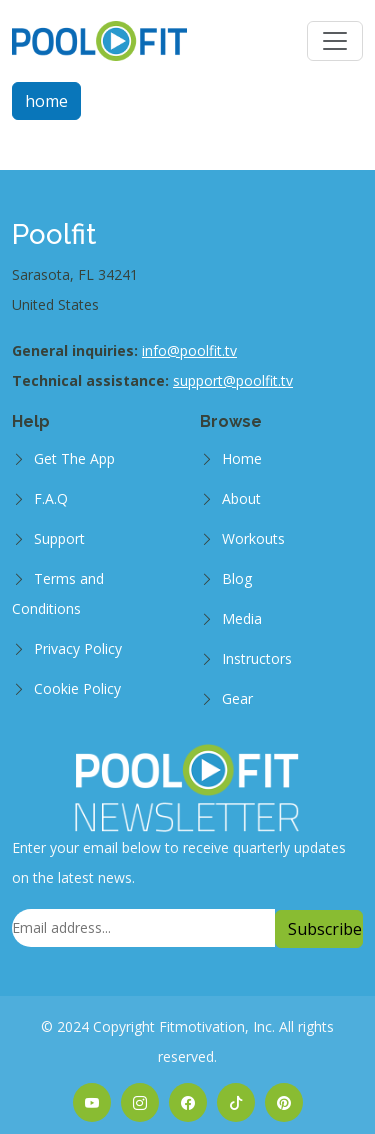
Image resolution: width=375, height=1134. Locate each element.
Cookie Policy (77, 688)
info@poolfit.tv (189, 350)
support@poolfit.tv (233, 380)
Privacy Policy (78, 648)
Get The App (74, 458)
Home (242, 458)
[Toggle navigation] (335, 41)
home (46, 101)
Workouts (253, 538)
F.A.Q (51, 498)
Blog (237, 578)
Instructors (257, 658)
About (241, 498)
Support (59, 538)
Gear (237, 698)
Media (242, 618)
